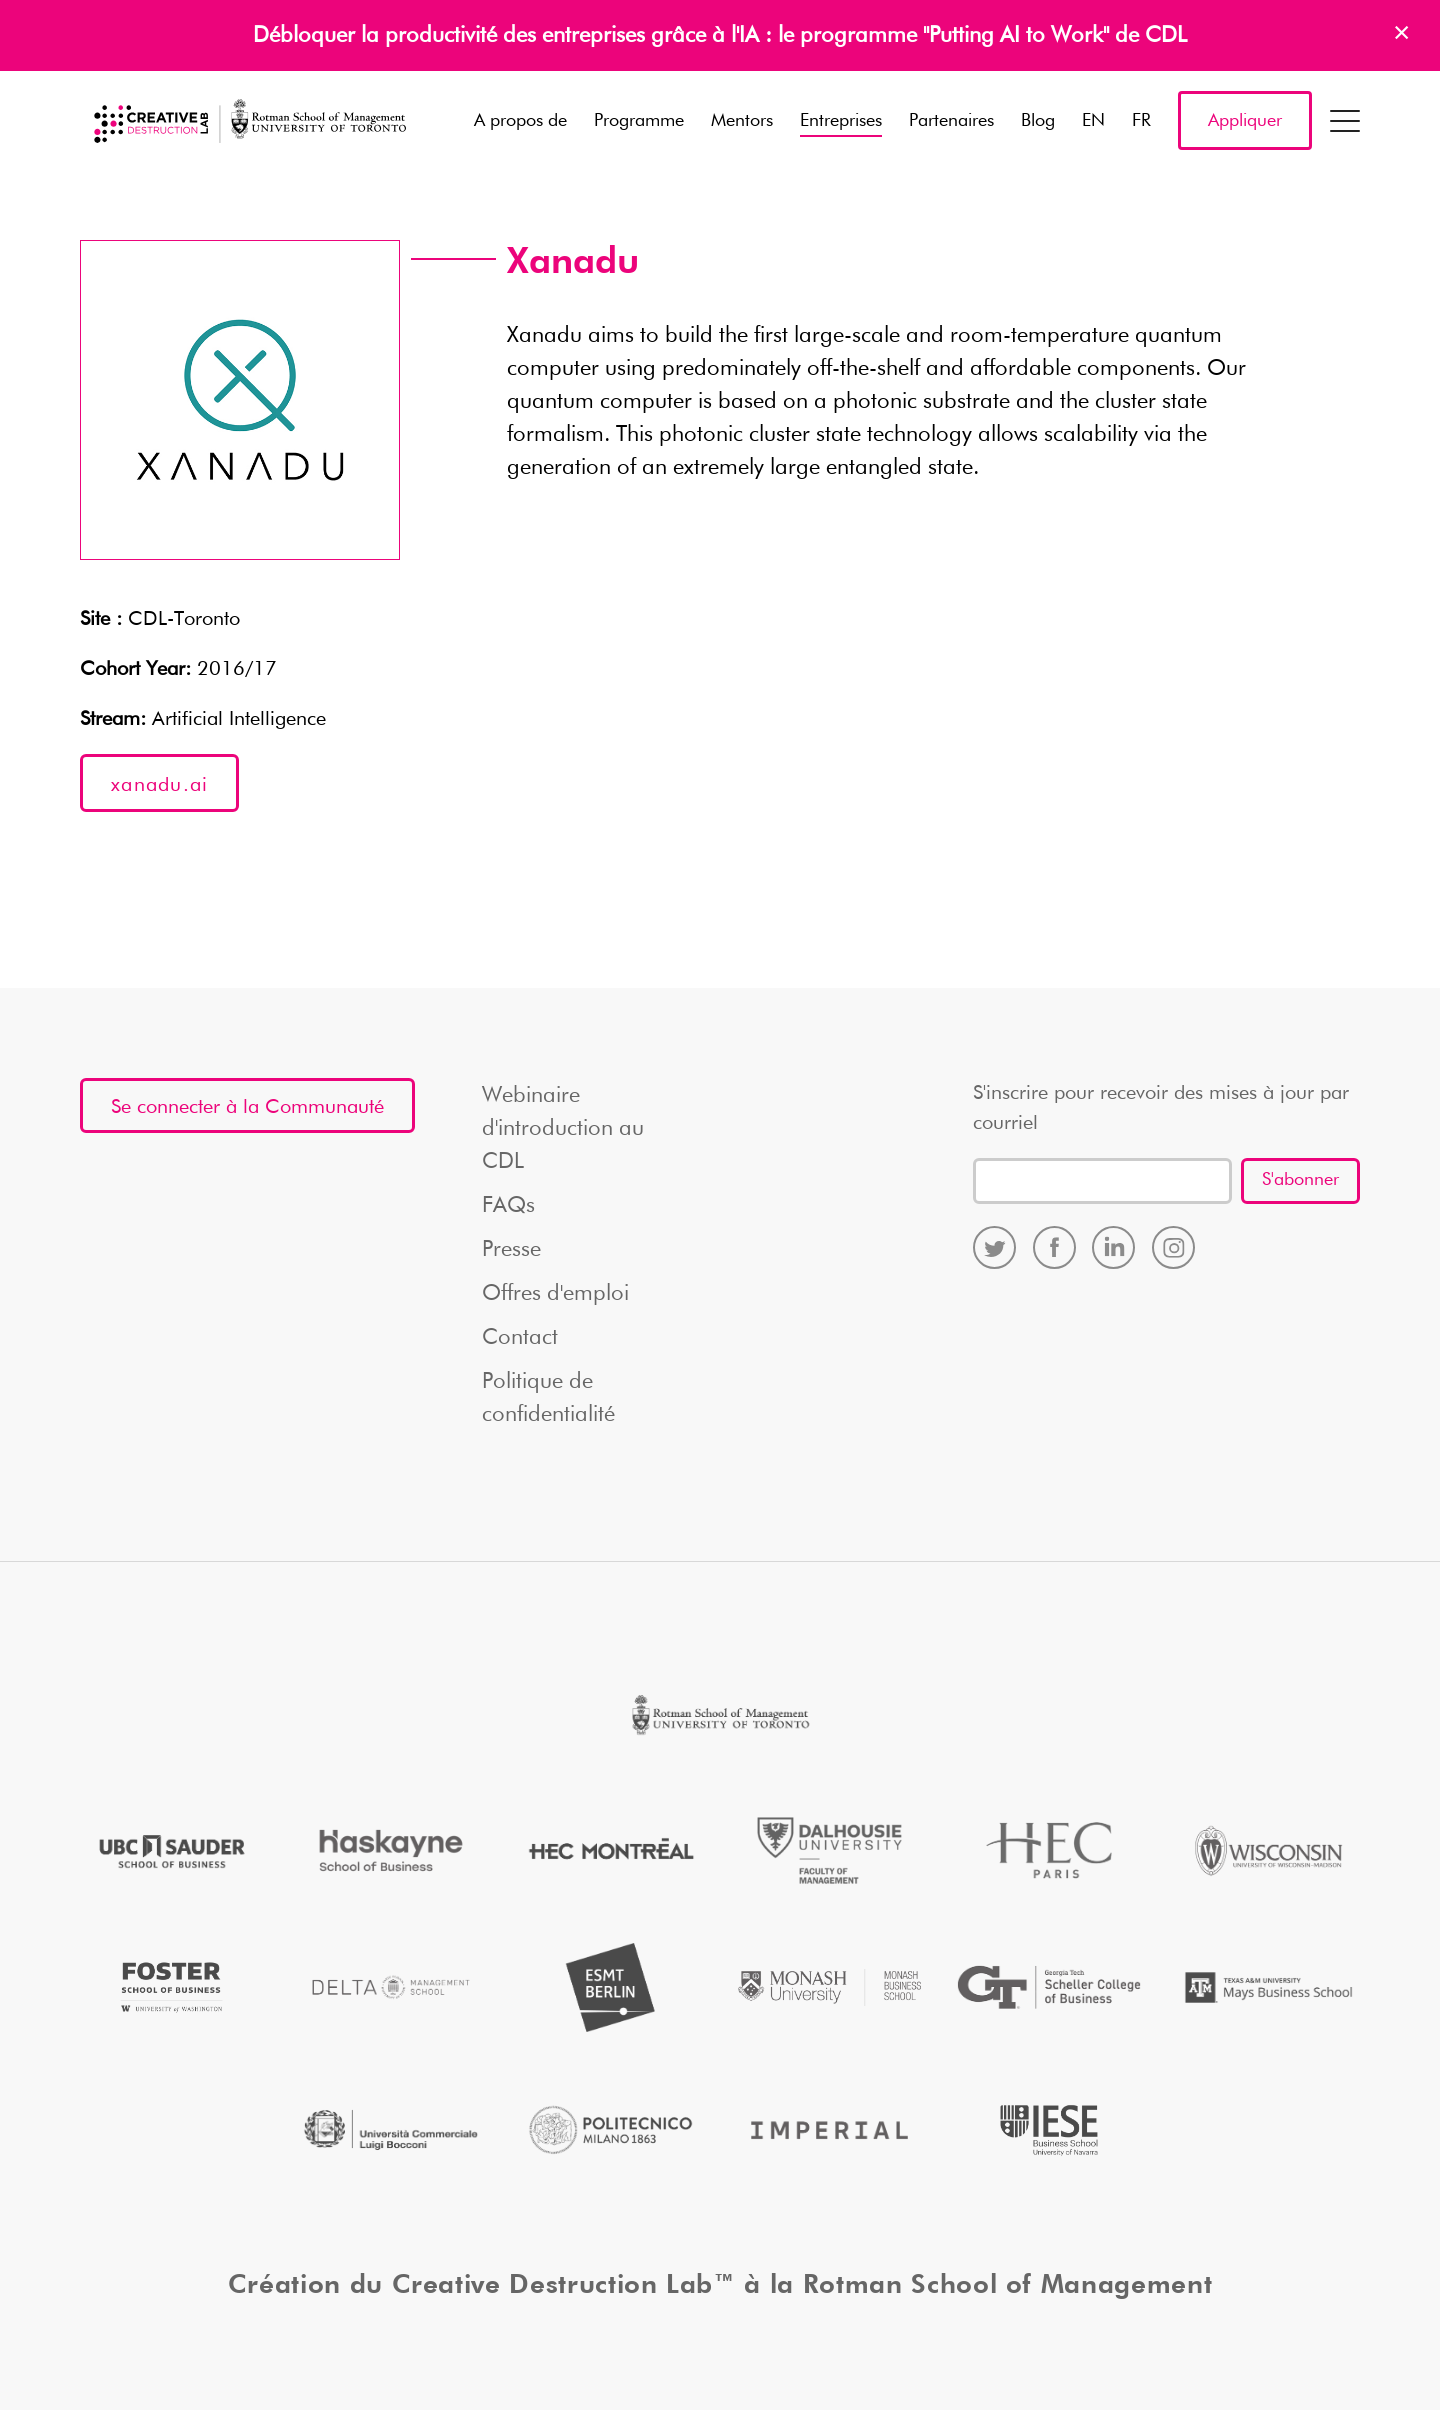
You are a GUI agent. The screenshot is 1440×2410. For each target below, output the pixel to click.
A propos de (520, 121)
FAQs (508, 1206)
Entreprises (841, 121)
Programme (639, 121)
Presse (511, 1250)
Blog (1038, 121)
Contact (520, 1338)
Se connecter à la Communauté (247, 1107)
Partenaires (951, 121)
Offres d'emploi (555, 1294)
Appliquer (1245, 121)
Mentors (742, 121)
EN (1093, 121)
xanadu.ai (159, 785)
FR (1141, 121)
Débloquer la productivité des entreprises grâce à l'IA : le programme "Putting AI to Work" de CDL (720, 36)
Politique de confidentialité (548, 1398)
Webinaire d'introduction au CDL (563, 1129)
